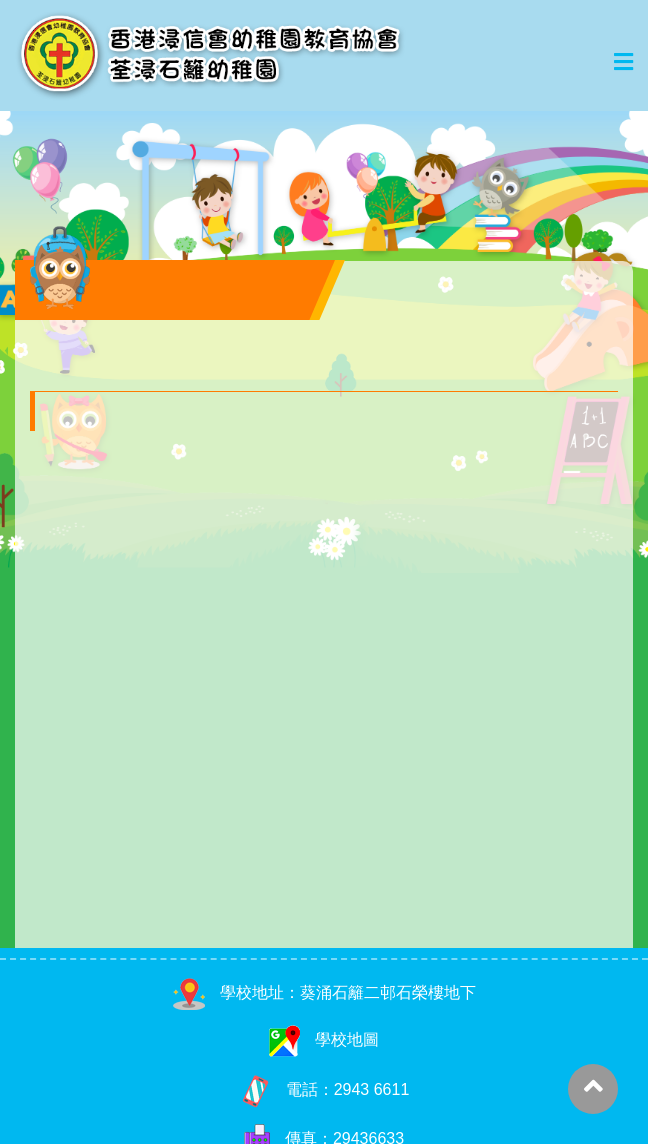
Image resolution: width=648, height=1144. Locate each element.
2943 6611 (372, 1088)
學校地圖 (324, 1039)
